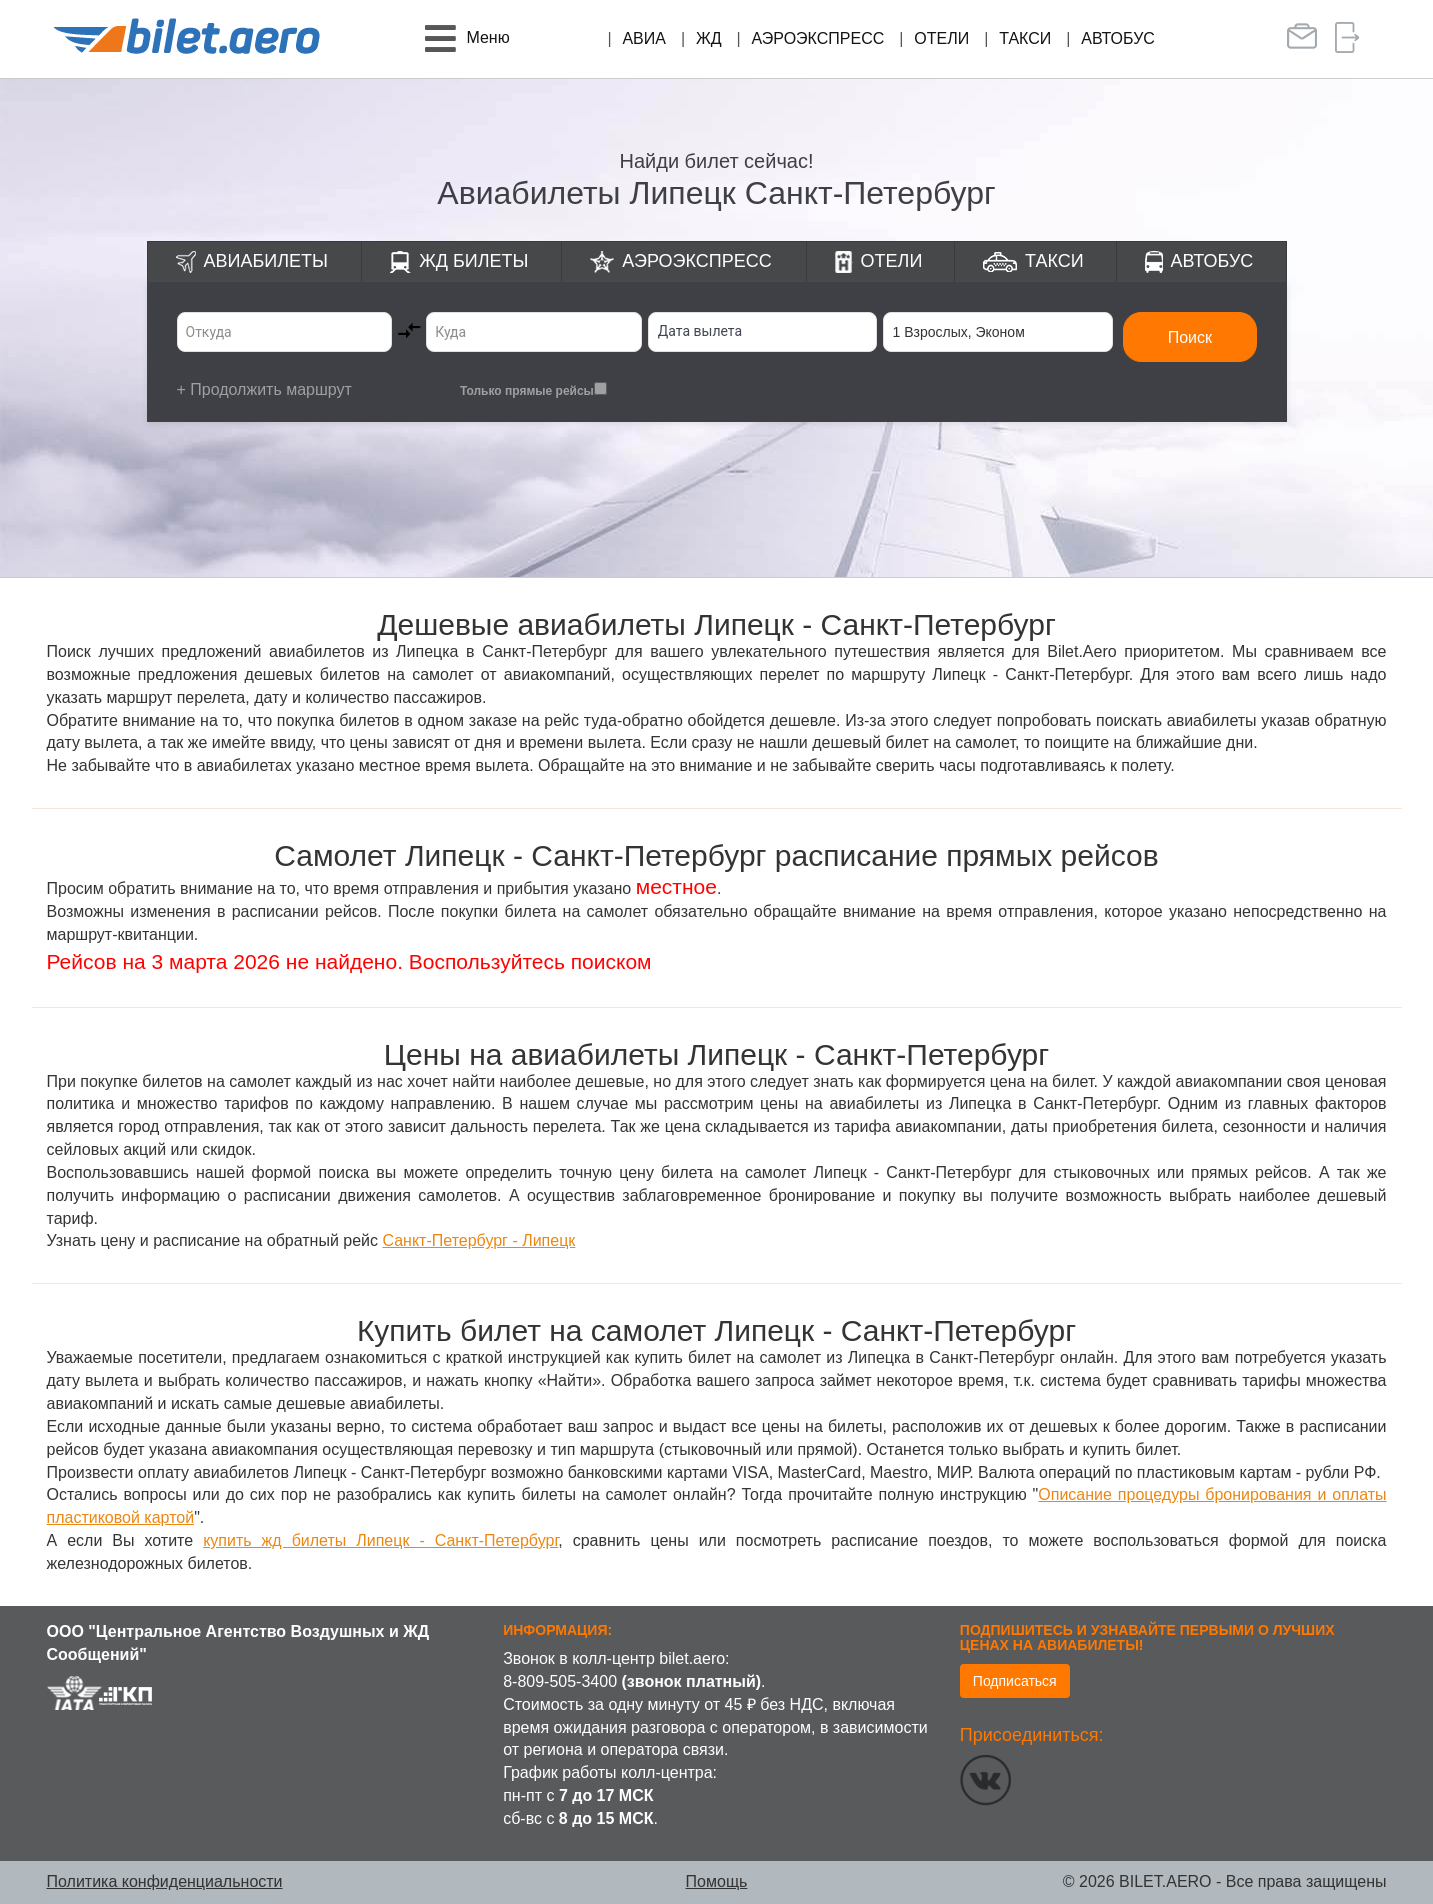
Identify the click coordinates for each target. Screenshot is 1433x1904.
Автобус (1118, 38)
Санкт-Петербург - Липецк (478, 1240)
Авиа (644, 38)
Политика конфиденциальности (165, 1881)
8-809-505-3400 (560, 1681)
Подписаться (1015, 1681)
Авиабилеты (266, 261)
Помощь (717, 1881)
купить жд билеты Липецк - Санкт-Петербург (380, 1540)
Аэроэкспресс (818, 38)
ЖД (709, 38)
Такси (1025, 38)
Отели (941, 38)
